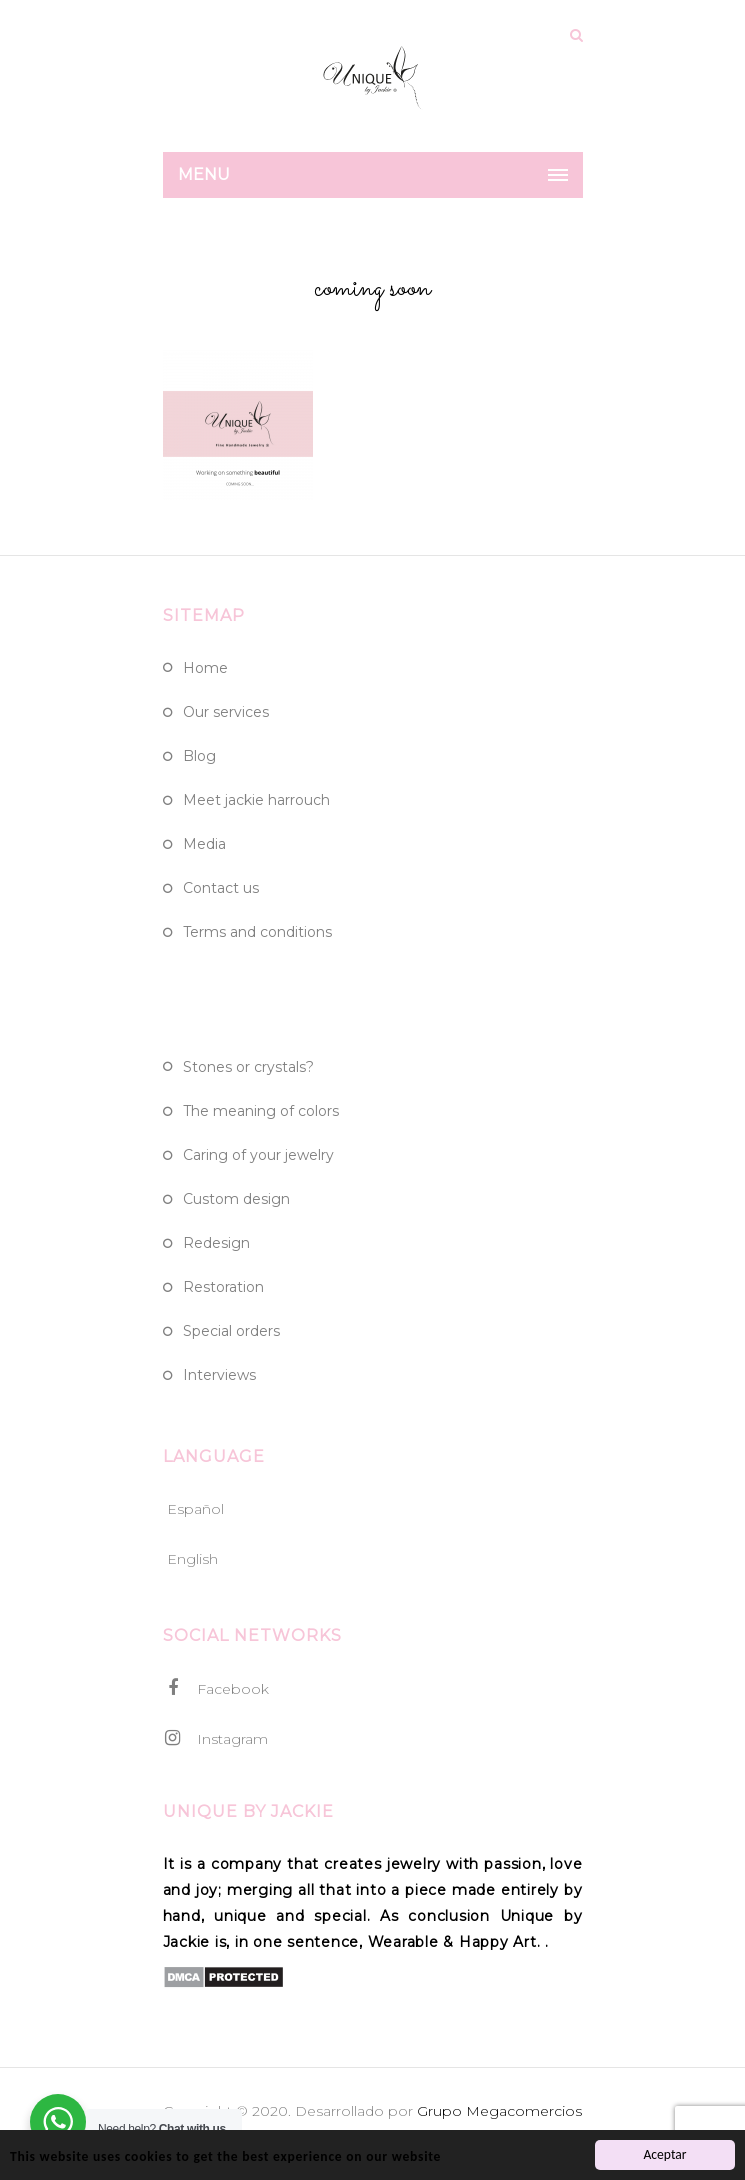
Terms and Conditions (257, 932)
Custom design (236, 1199)
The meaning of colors (261, 1111)
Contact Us (221, 888)
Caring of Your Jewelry (258, 1155)
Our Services (226, 712)
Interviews (219, 1375)
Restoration (223, 1287)
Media (204, 844)
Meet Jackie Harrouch (256, 800)
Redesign (216, 1243)
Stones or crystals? (248, 1067)
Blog (199, 756)
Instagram (215, 1738)
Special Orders (231, 1331)
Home (205, 668)
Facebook (216, 1688)
